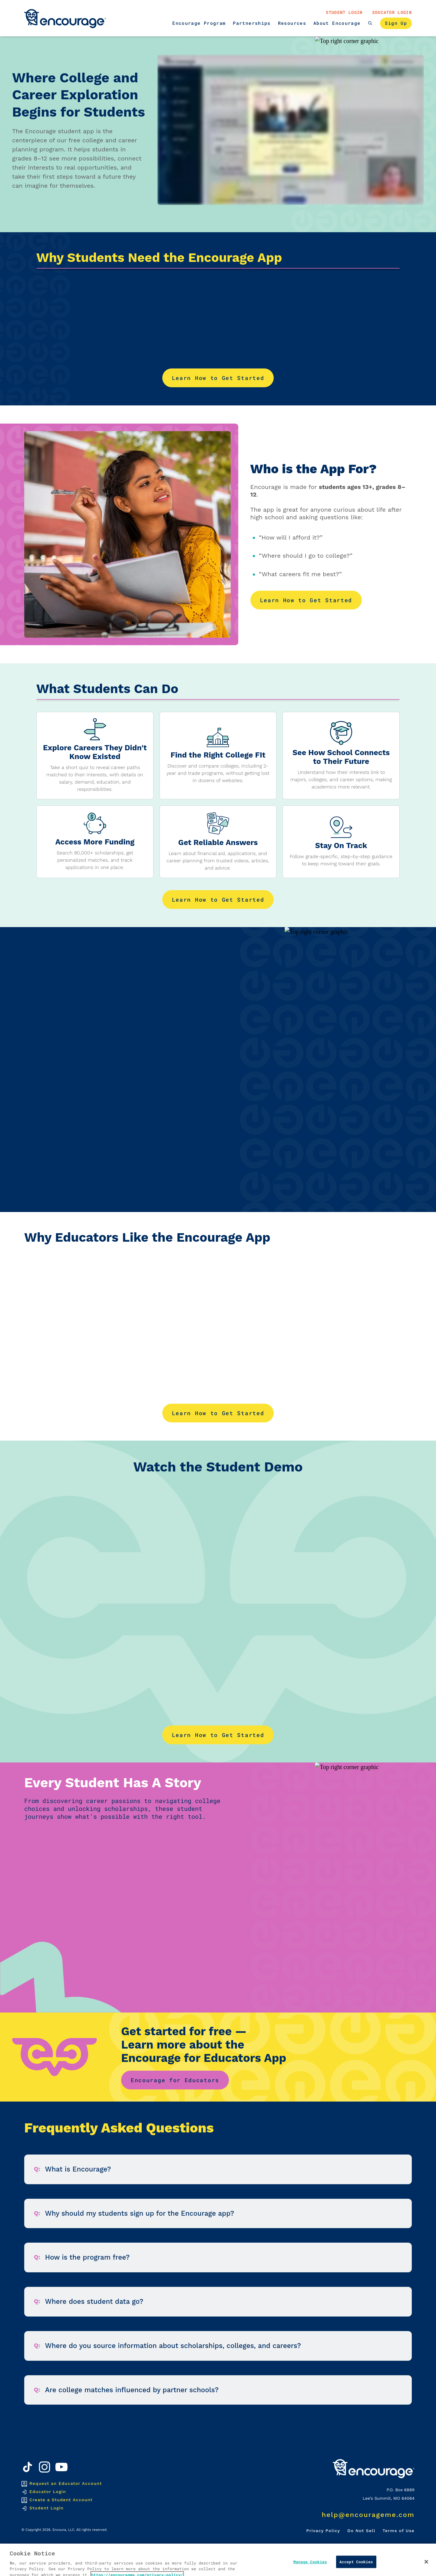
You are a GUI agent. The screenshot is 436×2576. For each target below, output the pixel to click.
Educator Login (392, 12)
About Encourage (336, 23)
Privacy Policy (323, 2530)
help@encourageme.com (368, 2514)
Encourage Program (199, 23)
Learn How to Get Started (218, 377)
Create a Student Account (61, 2499)
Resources (292, 23)
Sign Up (396, 23)
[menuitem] (199, 23)
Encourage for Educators (175, 2080)
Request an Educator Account (65, 2483)
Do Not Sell (361, 2530)
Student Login (344, 12)
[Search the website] (370, 23)
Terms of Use (399, 2530)
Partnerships (251, 23)
